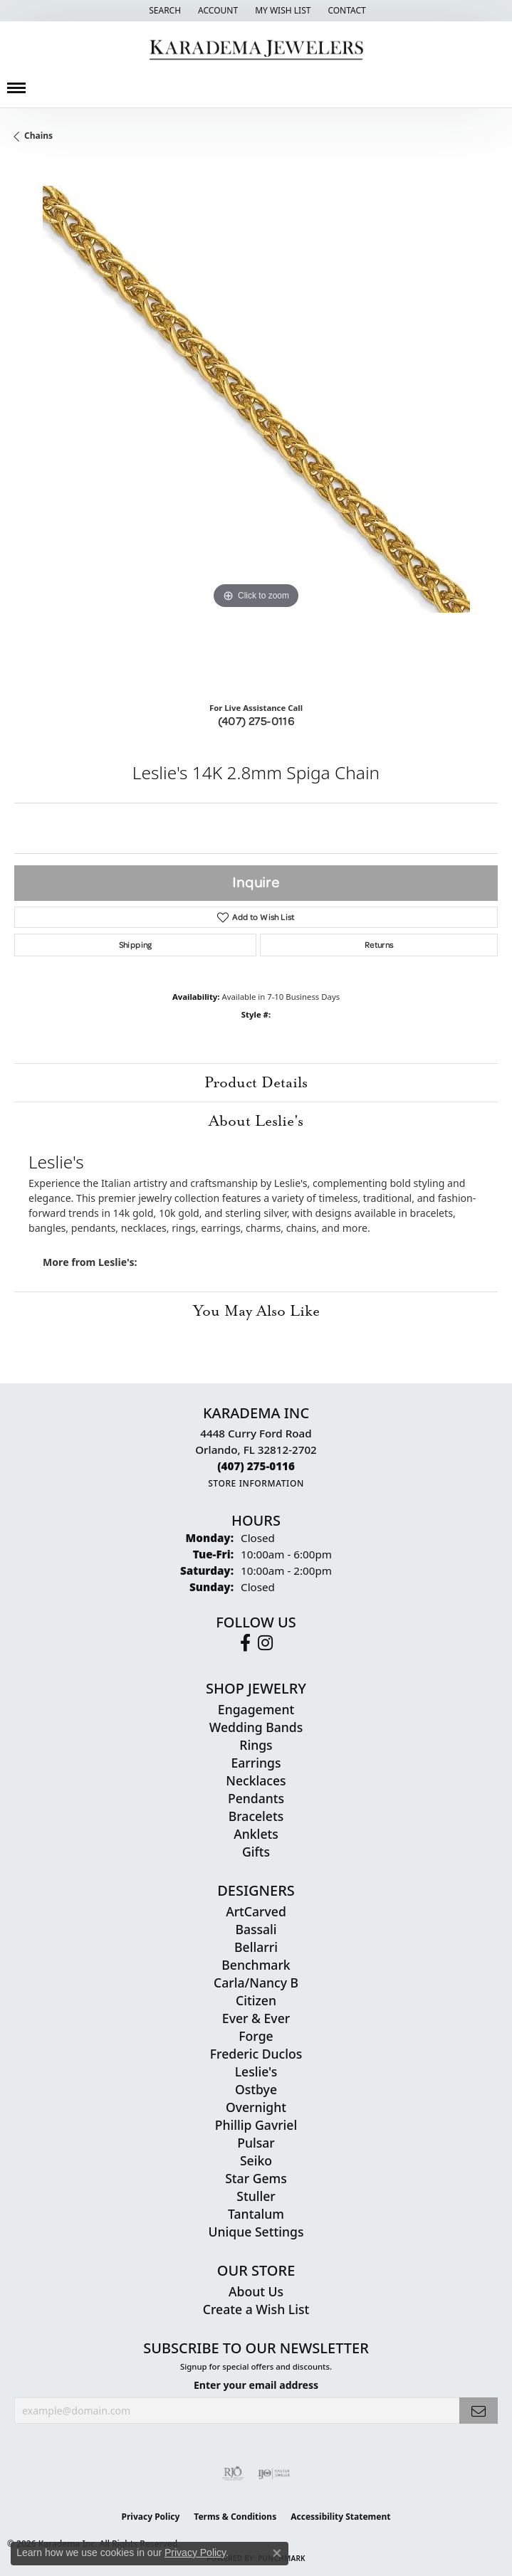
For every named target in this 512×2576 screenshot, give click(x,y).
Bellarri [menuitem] (256, 1946)
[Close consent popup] (277, 2553)
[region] (256, 427)
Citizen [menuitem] (256, 2000)
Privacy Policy (151, 2517)
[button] (163, 10)
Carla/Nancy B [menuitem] (256, 1982)
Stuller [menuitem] (256, 2196)
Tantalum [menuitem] (256, 2213)
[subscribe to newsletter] (478, 2410)
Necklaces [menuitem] (256, 1780)
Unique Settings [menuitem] (256, 2231)
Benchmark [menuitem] (255, 1964)
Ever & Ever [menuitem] (256, 2018)
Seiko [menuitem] (256, 2160)
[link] (345, 10)
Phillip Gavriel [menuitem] (256, 2124)
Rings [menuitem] (255, 1744)
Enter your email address (256, 2385)
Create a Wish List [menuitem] (256, 2309)
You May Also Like (256, 1311)
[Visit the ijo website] (274, 2473)
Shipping (135, 945)
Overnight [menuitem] (256, 2107)
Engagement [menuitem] (256, 1709)
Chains (38, 136)
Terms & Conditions (235, 2517)
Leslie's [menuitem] (256, 2071)
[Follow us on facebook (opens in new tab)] (245, 1643)
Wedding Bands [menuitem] (256, 1727)
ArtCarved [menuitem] (256, 1911)
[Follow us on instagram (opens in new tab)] (265, 1643)
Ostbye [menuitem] (256, 2089)
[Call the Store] (256, 1466)
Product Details (256, 1082)
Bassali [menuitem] (255, 1929)
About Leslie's (256, 1121)
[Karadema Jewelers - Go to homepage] (256, 50)
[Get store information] (256, 1483)
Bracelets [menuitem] (256, 1816)
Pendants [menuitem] (256, 1798)
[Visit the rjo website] (233, 2473)
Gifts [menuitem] (256, 1851)
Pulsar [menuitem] (256, 2142)
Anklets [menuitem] (256, 1833)
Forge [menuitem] (256, 2035)
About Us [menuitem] (256, 2291)
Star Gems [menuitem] (256, 2178)
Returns (379, 945)
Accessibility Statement (340, 2517)
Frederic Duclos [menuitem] (256, 2053)
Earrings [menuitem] (256, 1762)
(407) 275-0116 (256, 721)
